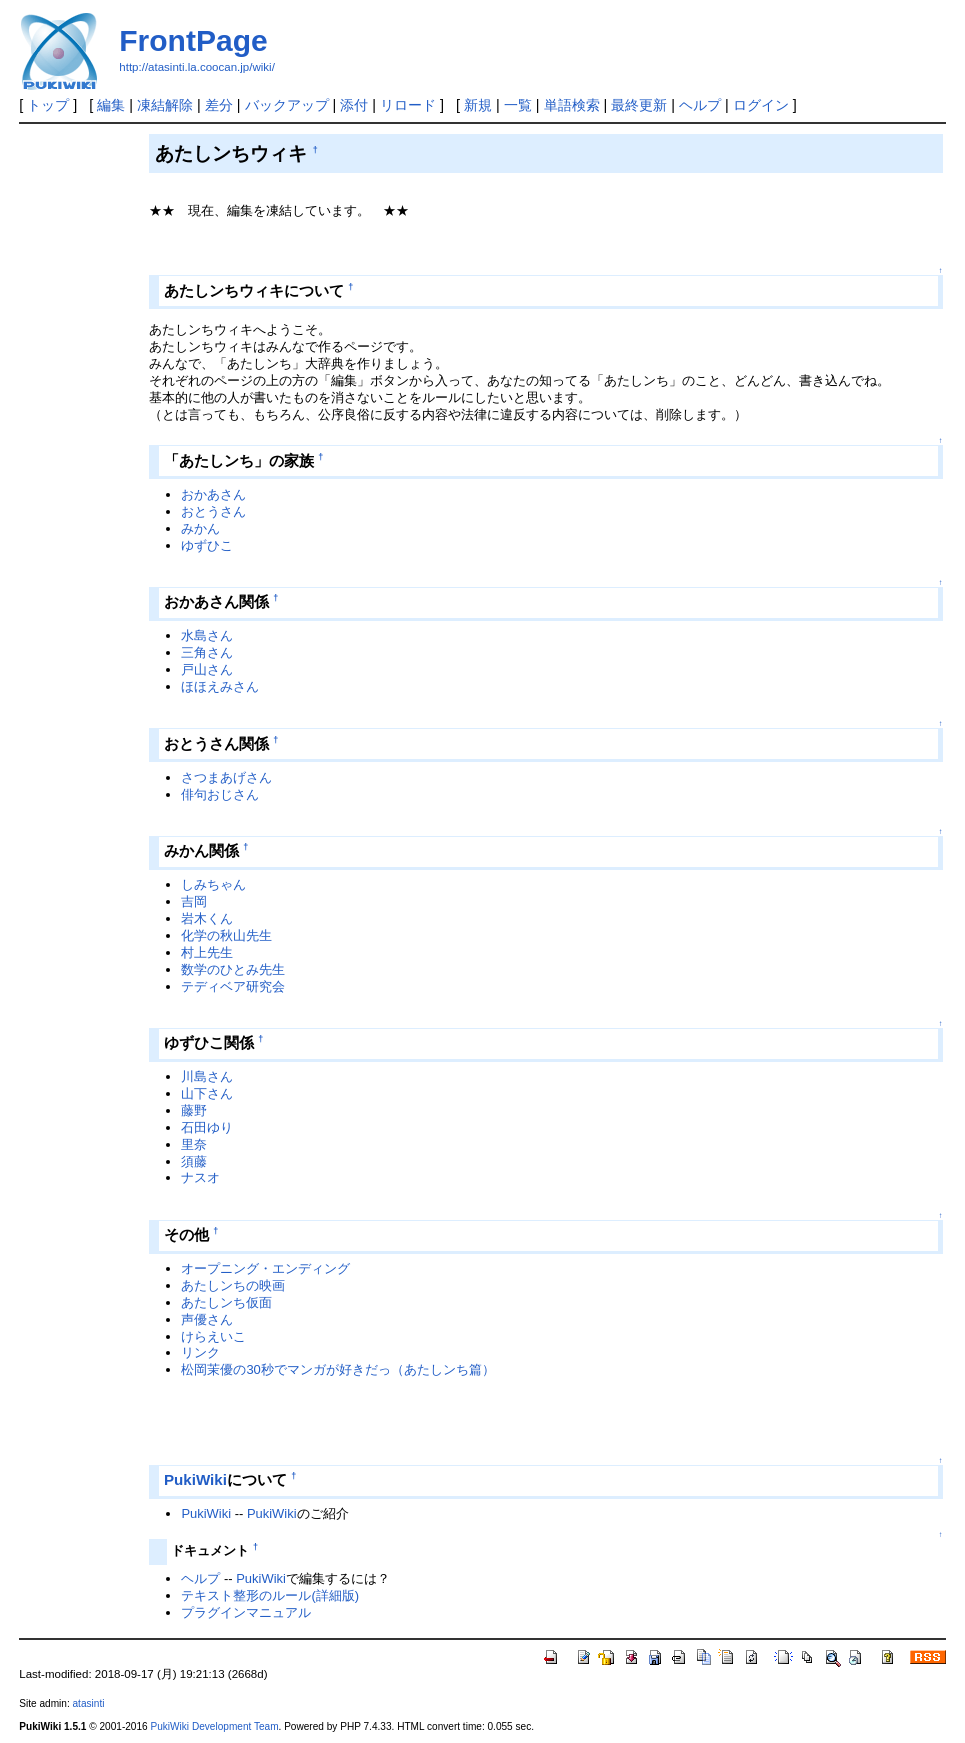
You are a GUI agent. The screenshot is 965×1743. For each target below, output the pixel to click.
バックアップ (287, 105)
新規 (478, 105)
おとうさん (213, 511)
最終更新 (639, 105)
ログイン (761, 105)
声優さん (207, 1319)
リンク (200, 1352)
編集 (111, 105)
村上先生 (207, 952)
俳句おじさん (220, 794)
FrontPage (193, 40)
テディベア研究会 (233, 986)
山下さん (207, 1093)
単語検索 (572, 105)
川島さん (207, 1076)
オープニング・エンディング (265, 1268)
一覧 (518, 105)
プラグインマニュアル (246, 1612)
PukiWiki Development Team (214, 1726)
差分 (219, 105)
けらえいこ (213, 1336)
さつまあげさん (226, 777)
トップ (48, 105)
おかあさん (213, 494)
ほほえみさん (220, 686)
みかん (200, 528)
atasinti (89, 1703)
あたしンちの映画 (233, 1285)
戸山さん (207, 669)
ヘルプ (700, 105)
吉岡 (194, 901)
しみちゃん (213, 884)
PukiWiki (195, 1479)
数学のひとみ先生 (233, 969)
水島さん (207, 635)
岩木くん (207, 918)
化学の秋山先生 (226, 935)
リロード (408, 105)
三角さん (207, 652)
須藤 (194, 1161)
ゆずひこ (207, 545)
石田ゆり (207, 1127)
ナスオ (200, 1177)
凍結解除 (165, 105)
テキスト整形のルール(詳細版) (270, 1595)
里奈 (194, 1144)
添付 (354, 105)
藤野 (194, 1110)
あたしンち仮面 (226, 1302)
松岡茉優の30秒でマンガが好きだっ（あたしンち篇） (337, 1369)
